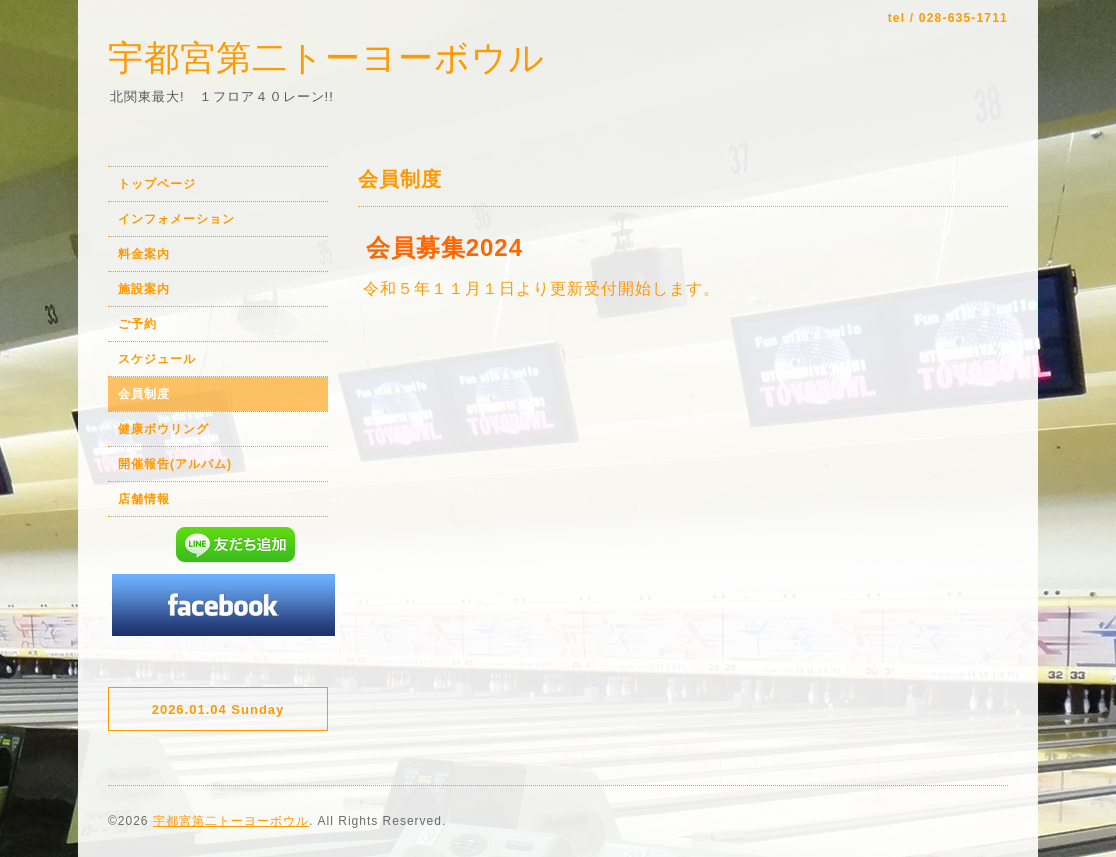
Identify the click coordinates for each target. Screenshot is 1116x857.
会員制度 (144, 394)
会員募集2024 (444, 247)
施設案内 (144, 289)
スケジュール (157, 359)
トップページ (157, 184)
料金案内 (144, 254)
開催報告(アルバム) (175, 464)
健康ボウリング (163, 429)
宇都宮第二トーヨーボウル (326, 57)
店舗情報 (144, 499)
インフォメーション (176, 219)
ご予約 (137, 324)
